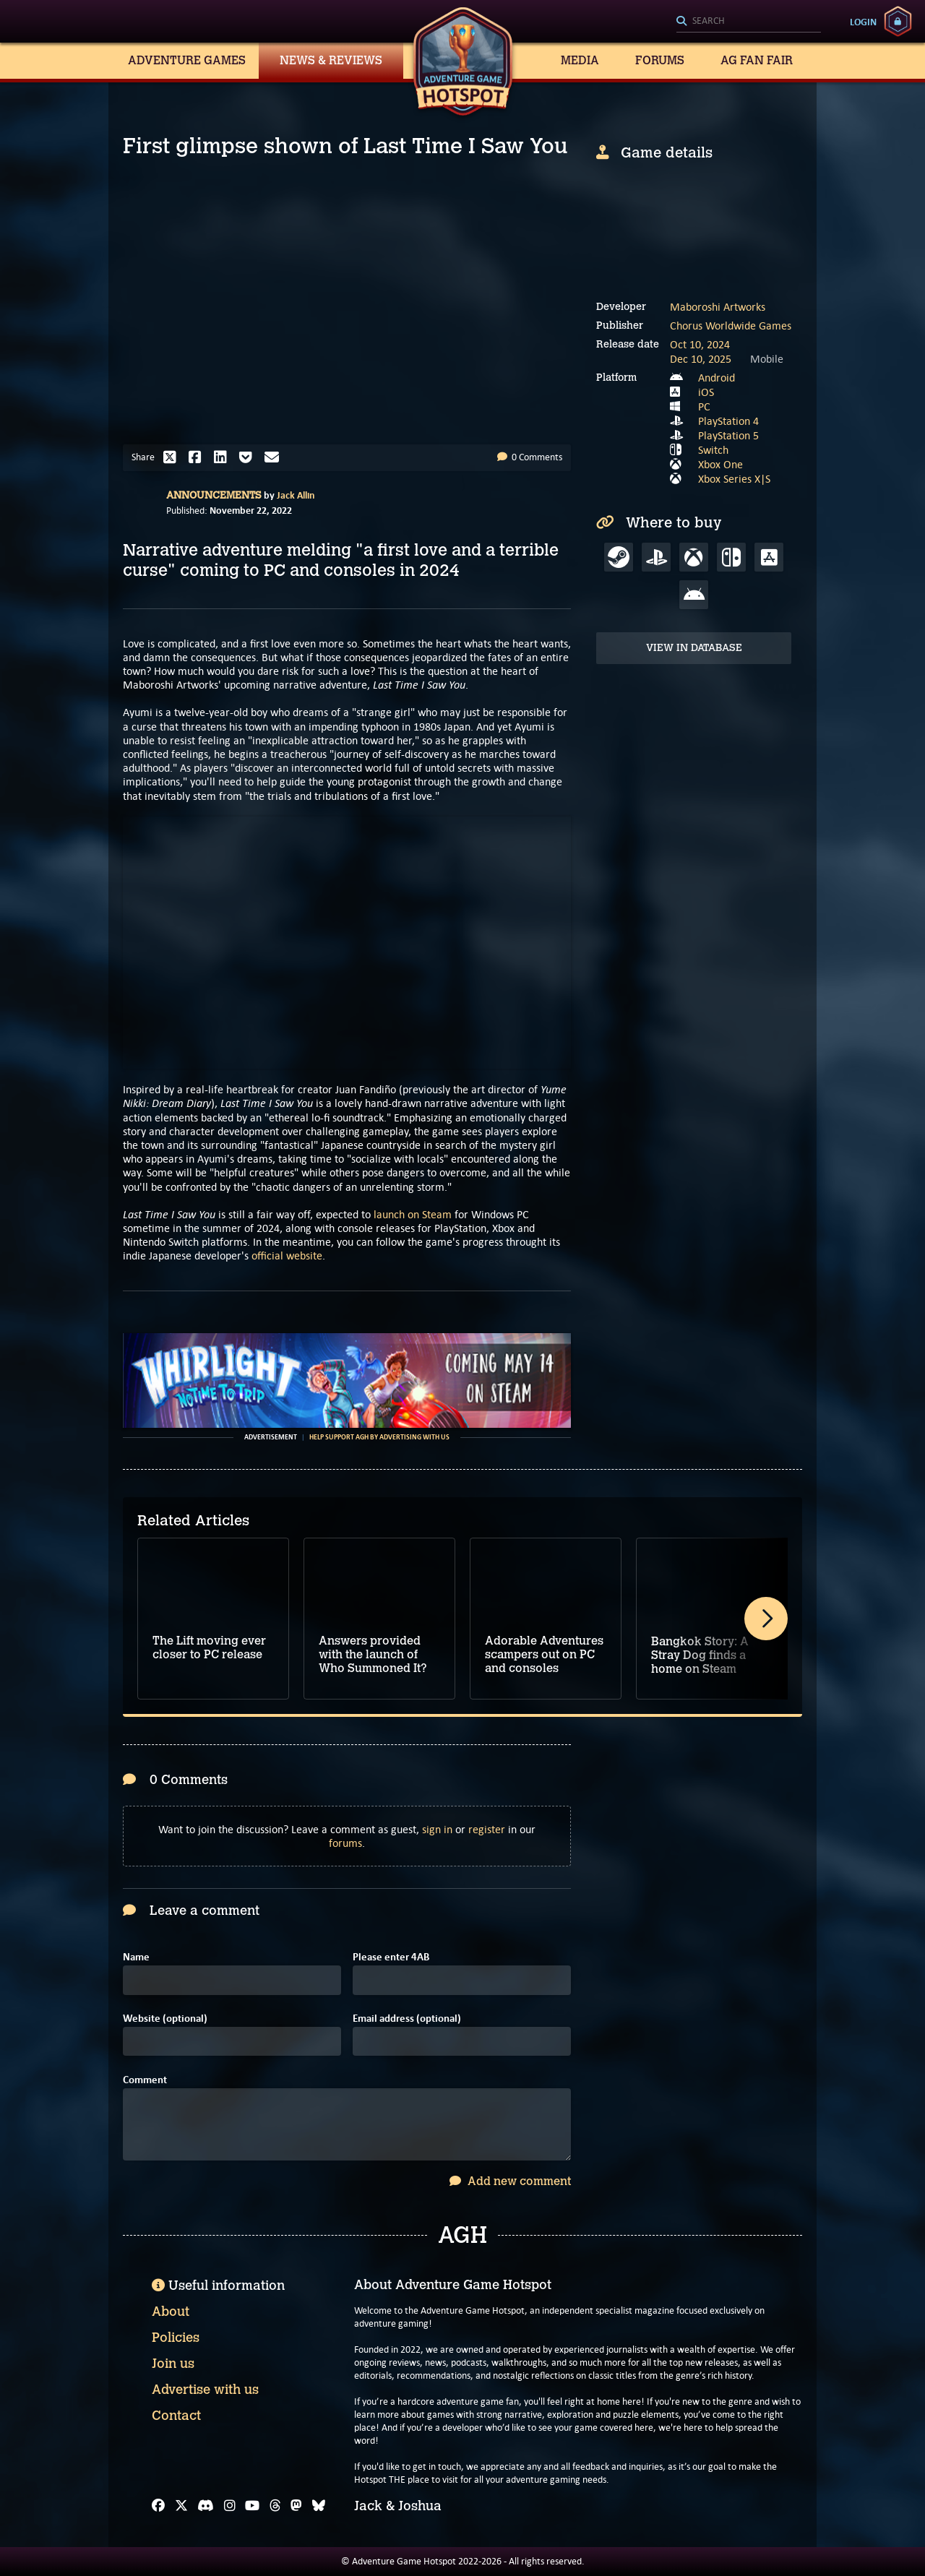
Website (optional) (165, 2018)
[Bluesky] (318, 2506)
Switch (713, 450)
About (170, 2311)
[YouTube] (252, 2506)
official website (286, 1255)
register (486, 1829)
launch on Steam (413, 1214)
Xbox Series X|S (734, 479)
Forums (659, 60)
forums (345, 1843)
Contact (176, 2416)
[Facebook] (158, 2506)
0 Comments (529, 457)
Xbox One (720, 464)
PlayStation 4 (728, 421)
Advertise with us (205, 2390)
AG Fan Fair (756, 60)
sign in (437, 1829)
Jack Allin (296, 494)
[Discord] (205, 2506)
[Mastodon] (296, 2506)
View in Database (694, 648)
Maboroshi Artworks (717, 307)
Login (863, 21)
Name (136, 1957)
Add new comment (510, 2181)
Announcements (214, 495)
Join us (173, 2364)
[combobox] (748, 22)
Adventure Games (187, 60)
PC (704, 406)
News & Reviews (331, 60)
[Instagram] (230, 2506)
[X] (181, 2506)
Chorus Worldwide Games (730, 325)
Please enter (391, 1957)
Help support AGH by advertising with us (379, 1437)
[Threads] (275, 2506)
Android (716, 377)
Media (580, 60)
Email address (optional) (407, 2018)
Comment (145, 2080)
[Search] (748, 22)
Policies (175, 2337)
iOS (706, 392)
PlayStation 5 (728, 435)
